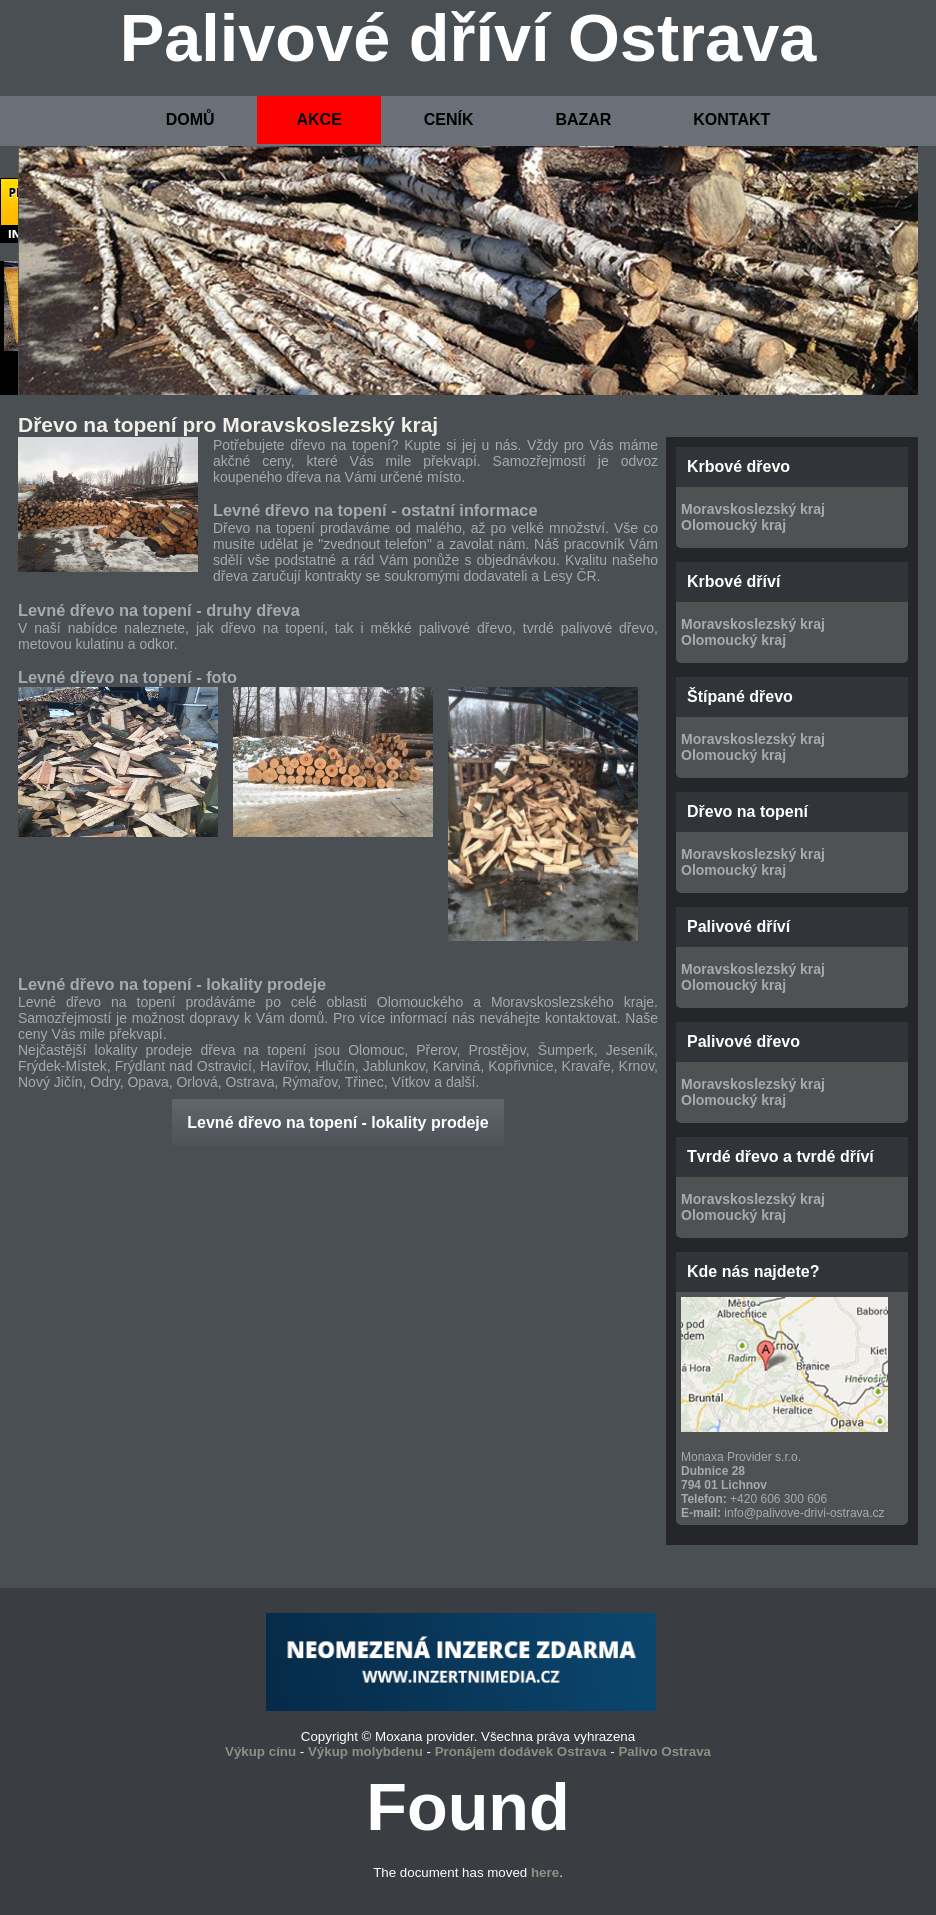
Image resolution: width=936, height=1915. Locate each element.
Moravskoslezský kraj (753, 509)
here (545, 1872)
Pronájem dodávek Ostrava (521, 1751)
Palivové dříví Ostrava (468, 38)
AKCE (318, 119)
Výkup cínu (260, 1751)
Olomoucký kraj (733, 525)
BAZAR (583, 119)
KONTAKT (731, 119)
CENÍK (449, 119)
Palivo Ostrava (664, 1751)
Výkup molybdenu (365, 1751)
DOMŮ (190, 119)
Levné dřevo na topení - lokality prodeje (337, 1122)
